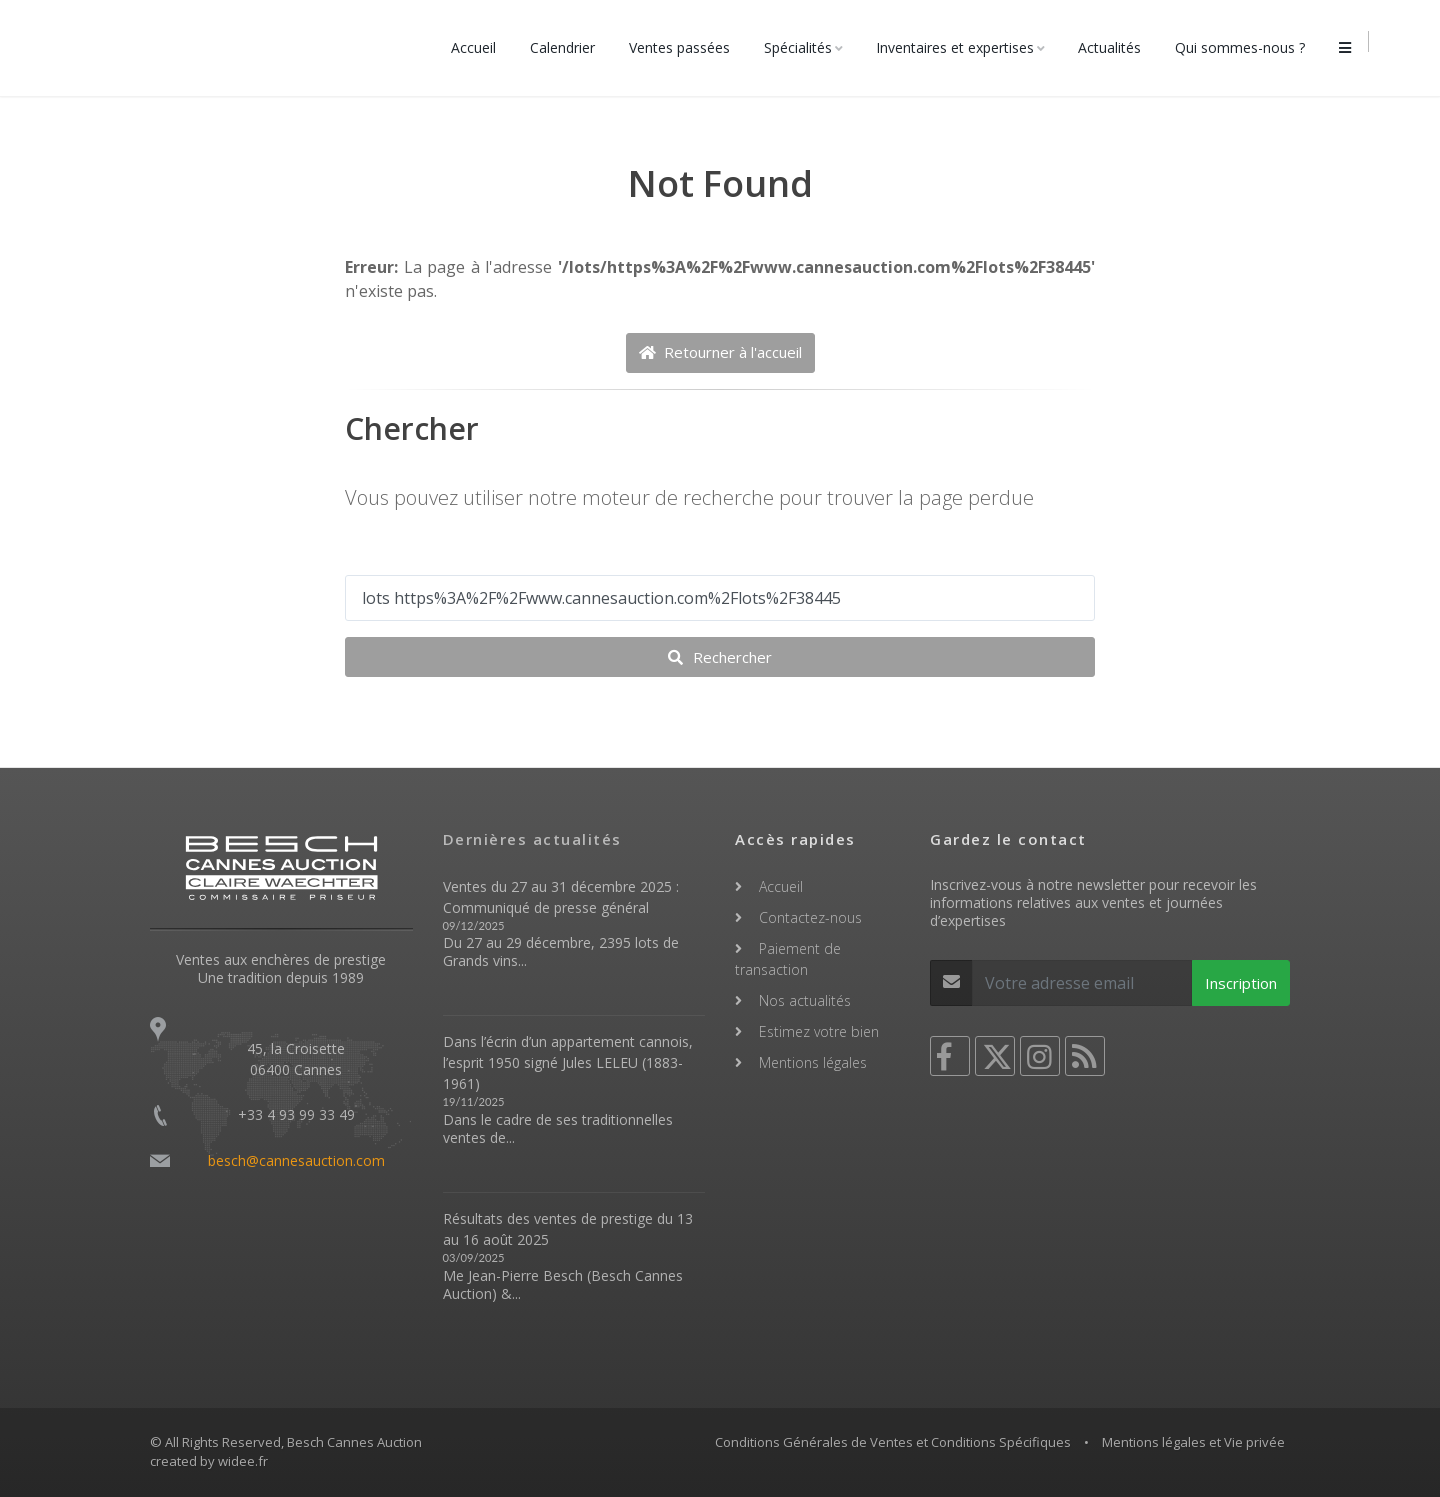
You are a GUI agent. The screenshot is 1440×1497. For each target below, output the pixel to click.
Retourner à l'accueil (720, 352)
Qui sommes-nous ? (1245, 47)
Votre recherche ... (417, 555)
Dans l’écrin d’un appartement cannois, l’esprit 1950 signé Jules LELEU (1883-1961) (568, 1062)
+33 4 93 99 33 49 (296, 1114)
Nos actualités (805, 1000)
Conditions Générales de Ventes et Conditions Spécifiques (893, 1442)
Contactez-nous (810, 917)
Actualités (1114, 47)
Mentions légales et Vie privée (1193, 1442)
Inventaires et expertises (960, 47)
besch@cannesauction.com (296, 1160)
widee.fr (243, 1461)
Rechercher (720, 657)
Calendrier (567, 47)
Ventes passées (684, 47)
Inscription (1241, 983)
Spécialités (803, 47)
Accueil (478, 47)
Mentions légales (813, 1062)
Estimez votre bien (819, 1031)
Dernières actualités (532, 839)
